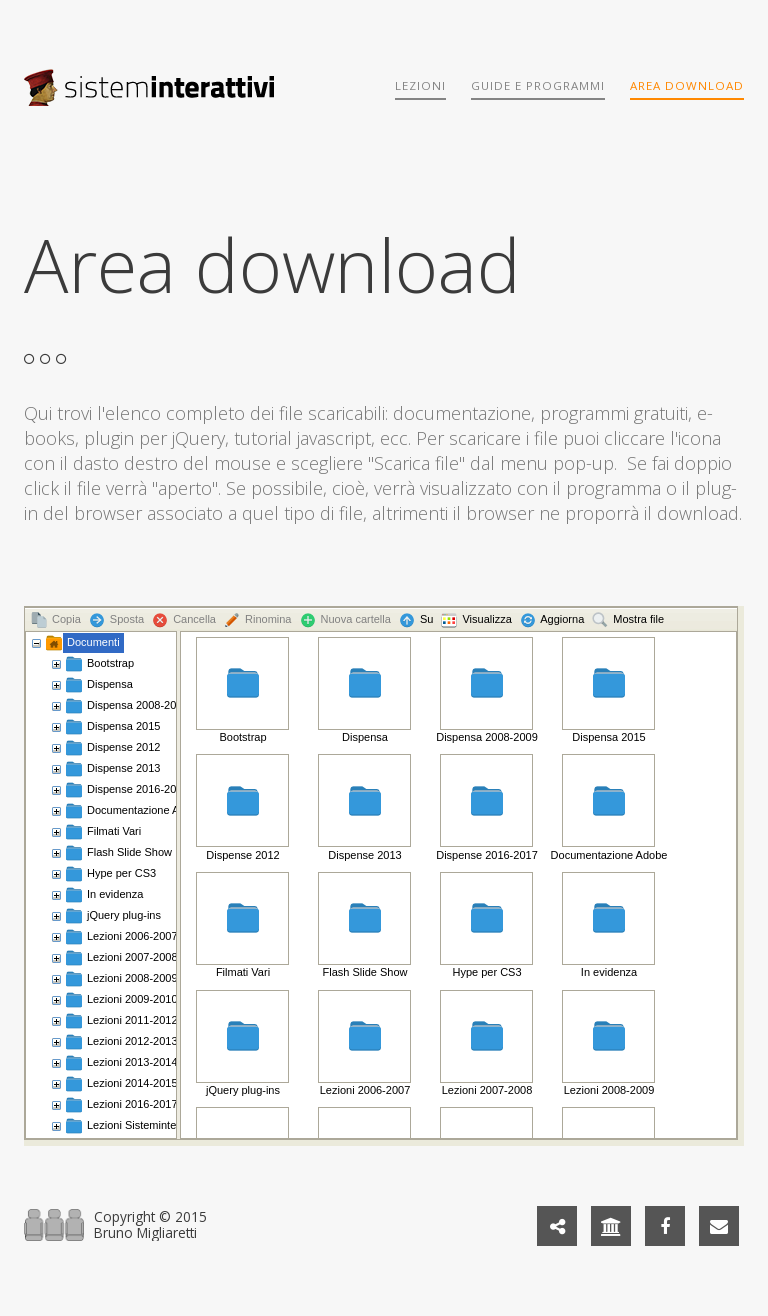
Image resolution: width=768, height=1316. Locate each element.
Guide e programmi (538, 85)
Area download (687, 85)
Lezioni (420, 85)
